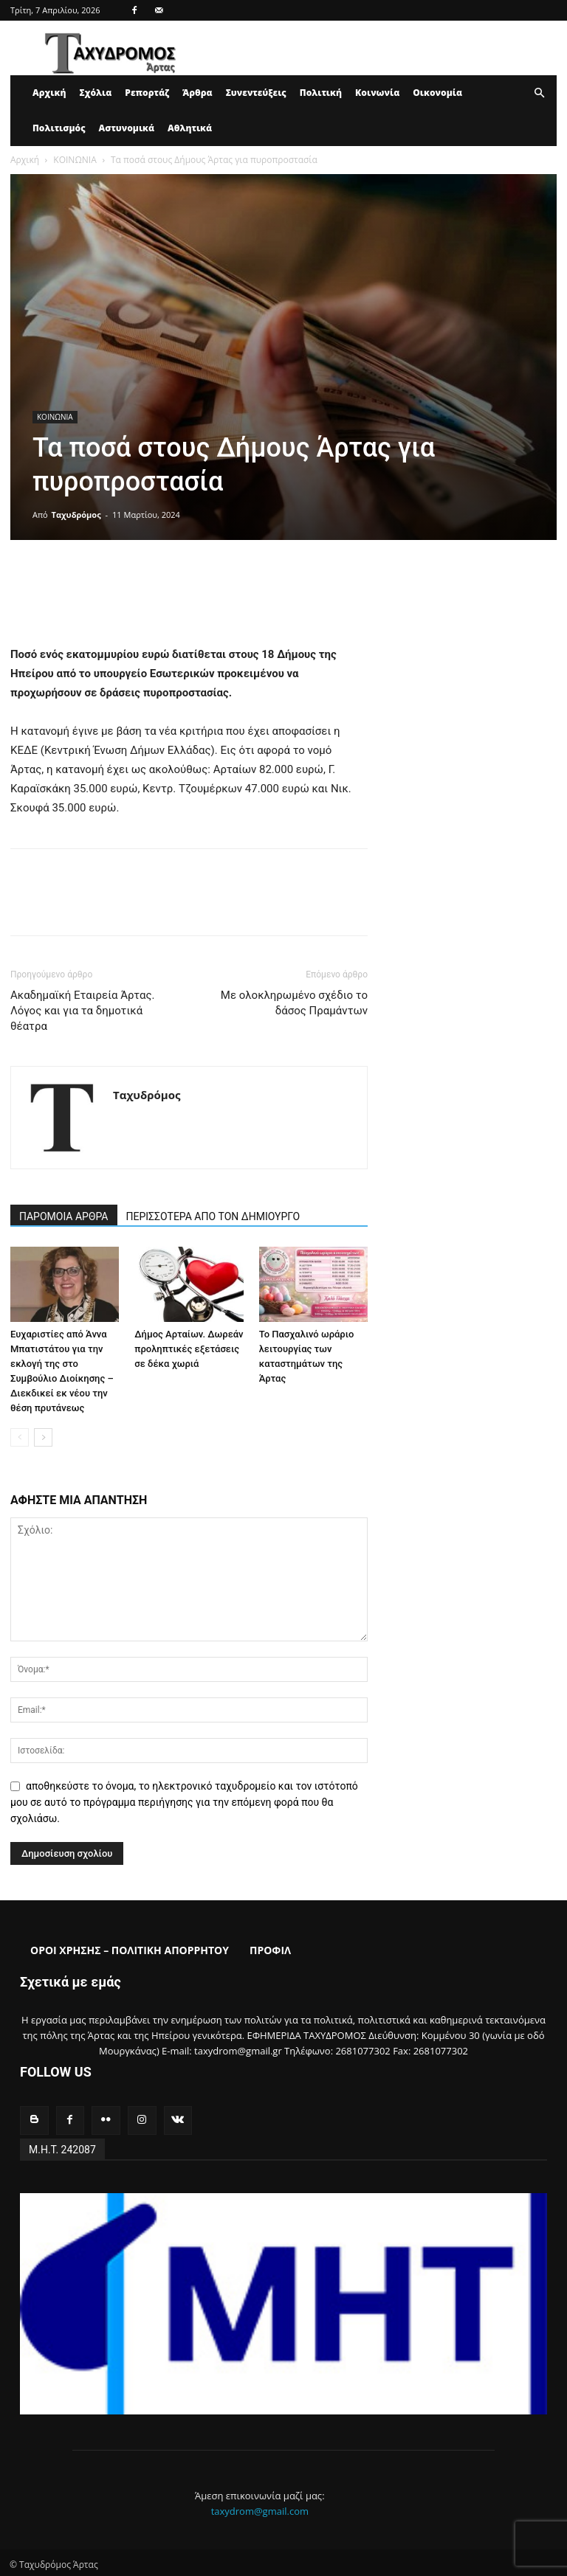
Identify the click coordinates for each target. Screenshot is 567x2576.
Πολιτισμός (59, 128)
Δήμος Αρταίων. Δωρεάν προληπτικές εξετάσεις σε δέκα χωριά (188, 1349)
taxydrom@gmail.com (260, 2508)
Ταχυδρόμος (76, 514)
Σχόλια (95, 92)
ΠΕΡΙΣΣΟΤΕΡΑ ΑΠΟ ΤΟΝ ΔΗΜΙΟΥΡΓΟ (213, 1216)
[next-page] (43, 1437)
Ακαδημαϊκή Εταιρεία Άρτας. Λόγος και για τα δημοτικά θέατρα (82, 1010)
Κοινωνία (377, 92)
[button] (539, 93)
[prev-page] (19, 1437)
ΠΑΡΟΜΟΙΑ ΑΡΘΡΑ (64, 1216)
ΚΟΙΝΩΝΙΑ (74, 159)
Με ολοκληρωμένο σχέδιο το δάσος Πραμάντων (294, 1002)
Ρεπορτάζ (147, 92)
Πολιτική (321, 92)
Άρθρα (197, 92)
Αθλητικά (190, 128)
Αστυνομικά (127, 128)
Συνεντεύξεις (256, 92)
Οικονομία (437, 92)
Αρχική (49, 92)
